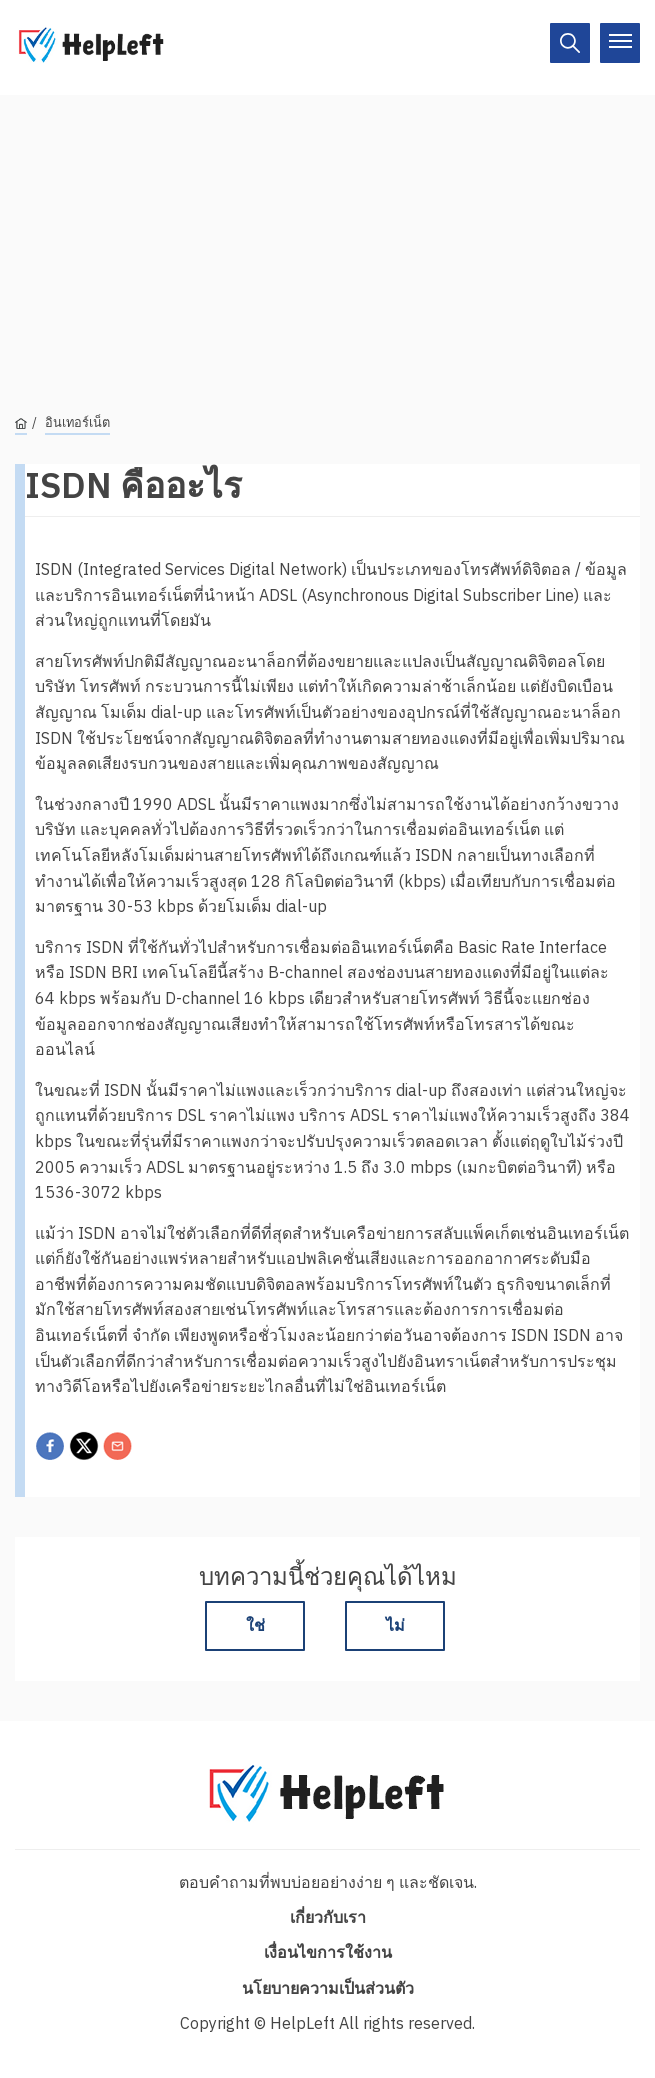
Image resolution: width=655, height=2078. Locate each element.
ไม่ (395, 1625)
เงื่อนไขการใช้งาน (328, 1952)
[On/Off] (570, 43)
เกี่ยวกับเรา (328, 1917)
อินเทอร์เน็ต (77, 422)
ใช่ (255, 1625)
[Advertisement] (327, 235)
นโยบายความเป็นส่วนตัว (328, 1988)
